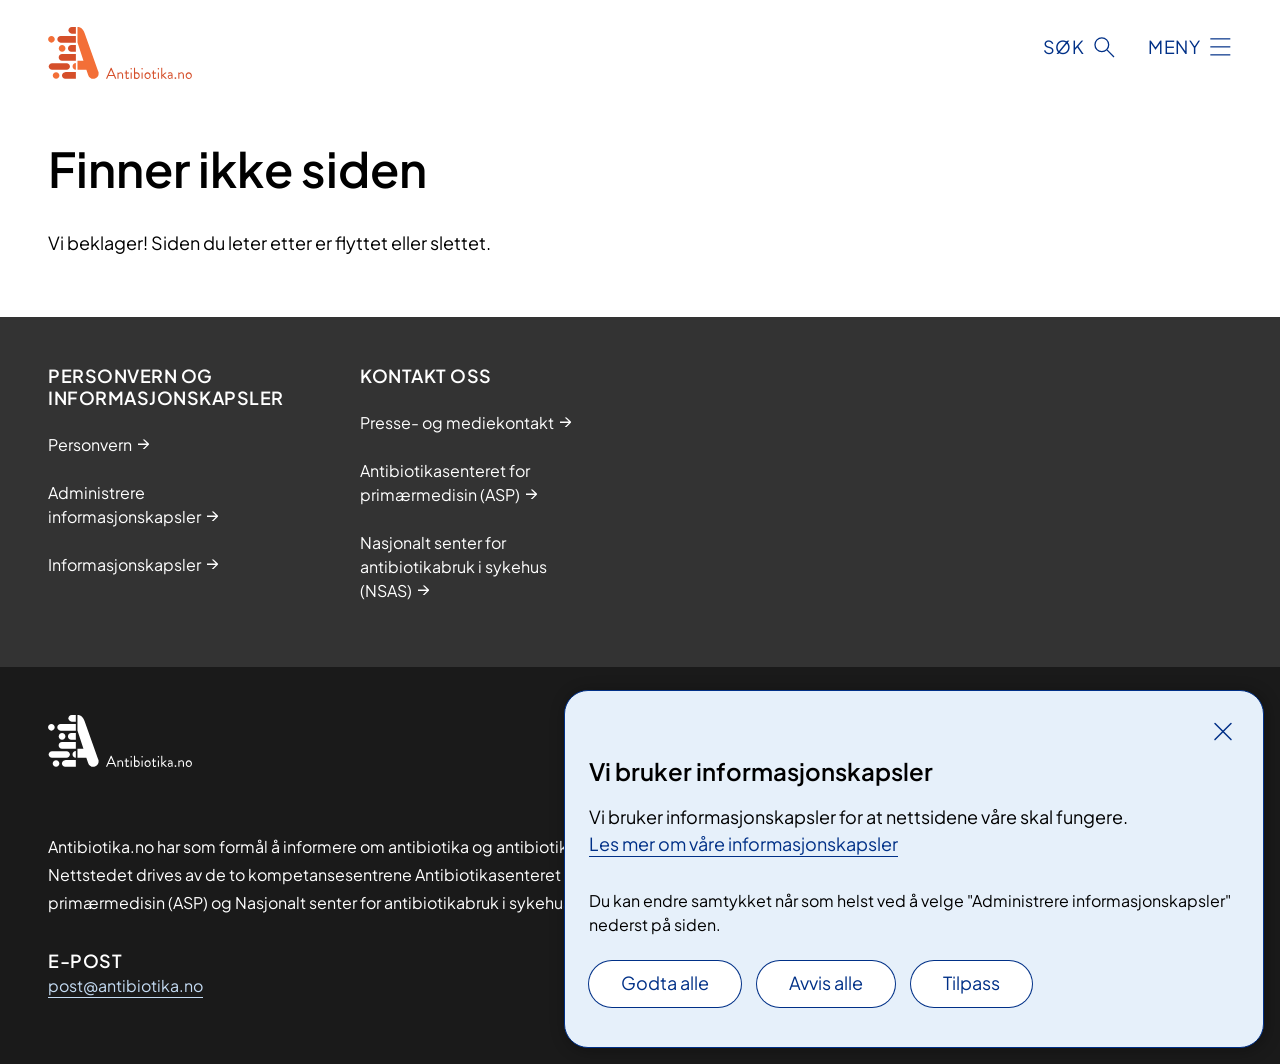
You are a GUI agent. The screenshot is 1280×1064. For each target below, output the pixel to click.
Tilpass (971, 982)
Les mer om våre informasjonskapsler (743, 843)
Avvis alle (826, 982)
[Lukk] (1223, 731)
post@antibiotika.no (125, 985)
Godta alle (665, 982)
